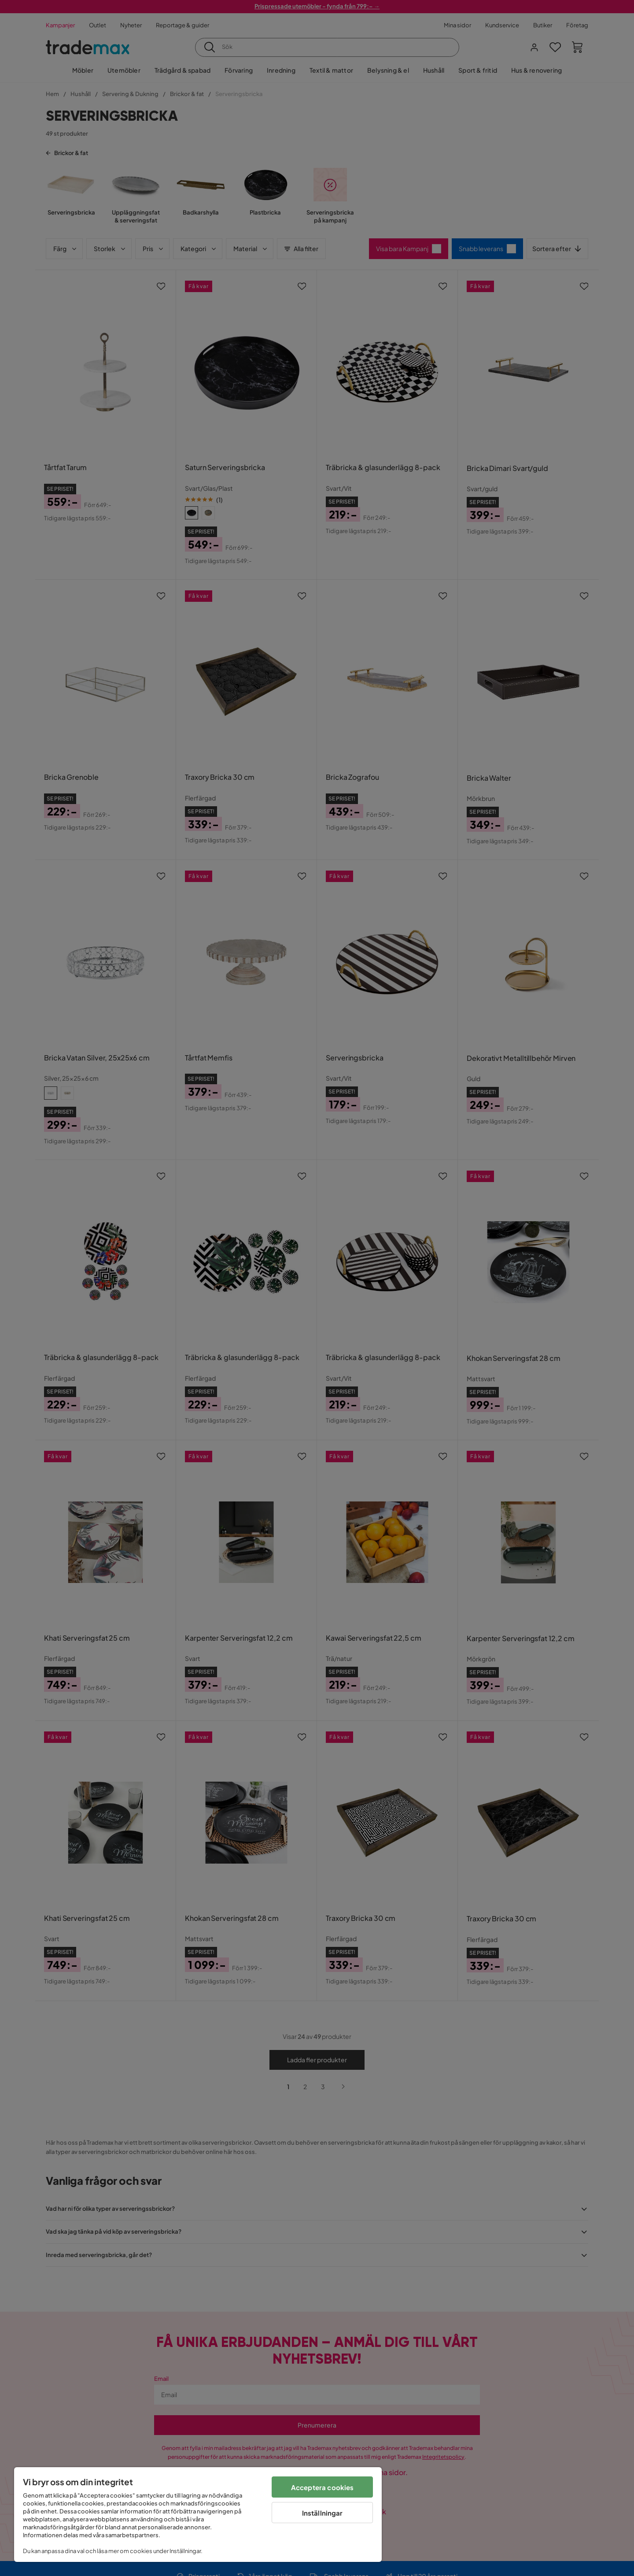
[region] (198, 2514)
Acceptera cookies (322, 2487)
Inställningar (322, 2513)
